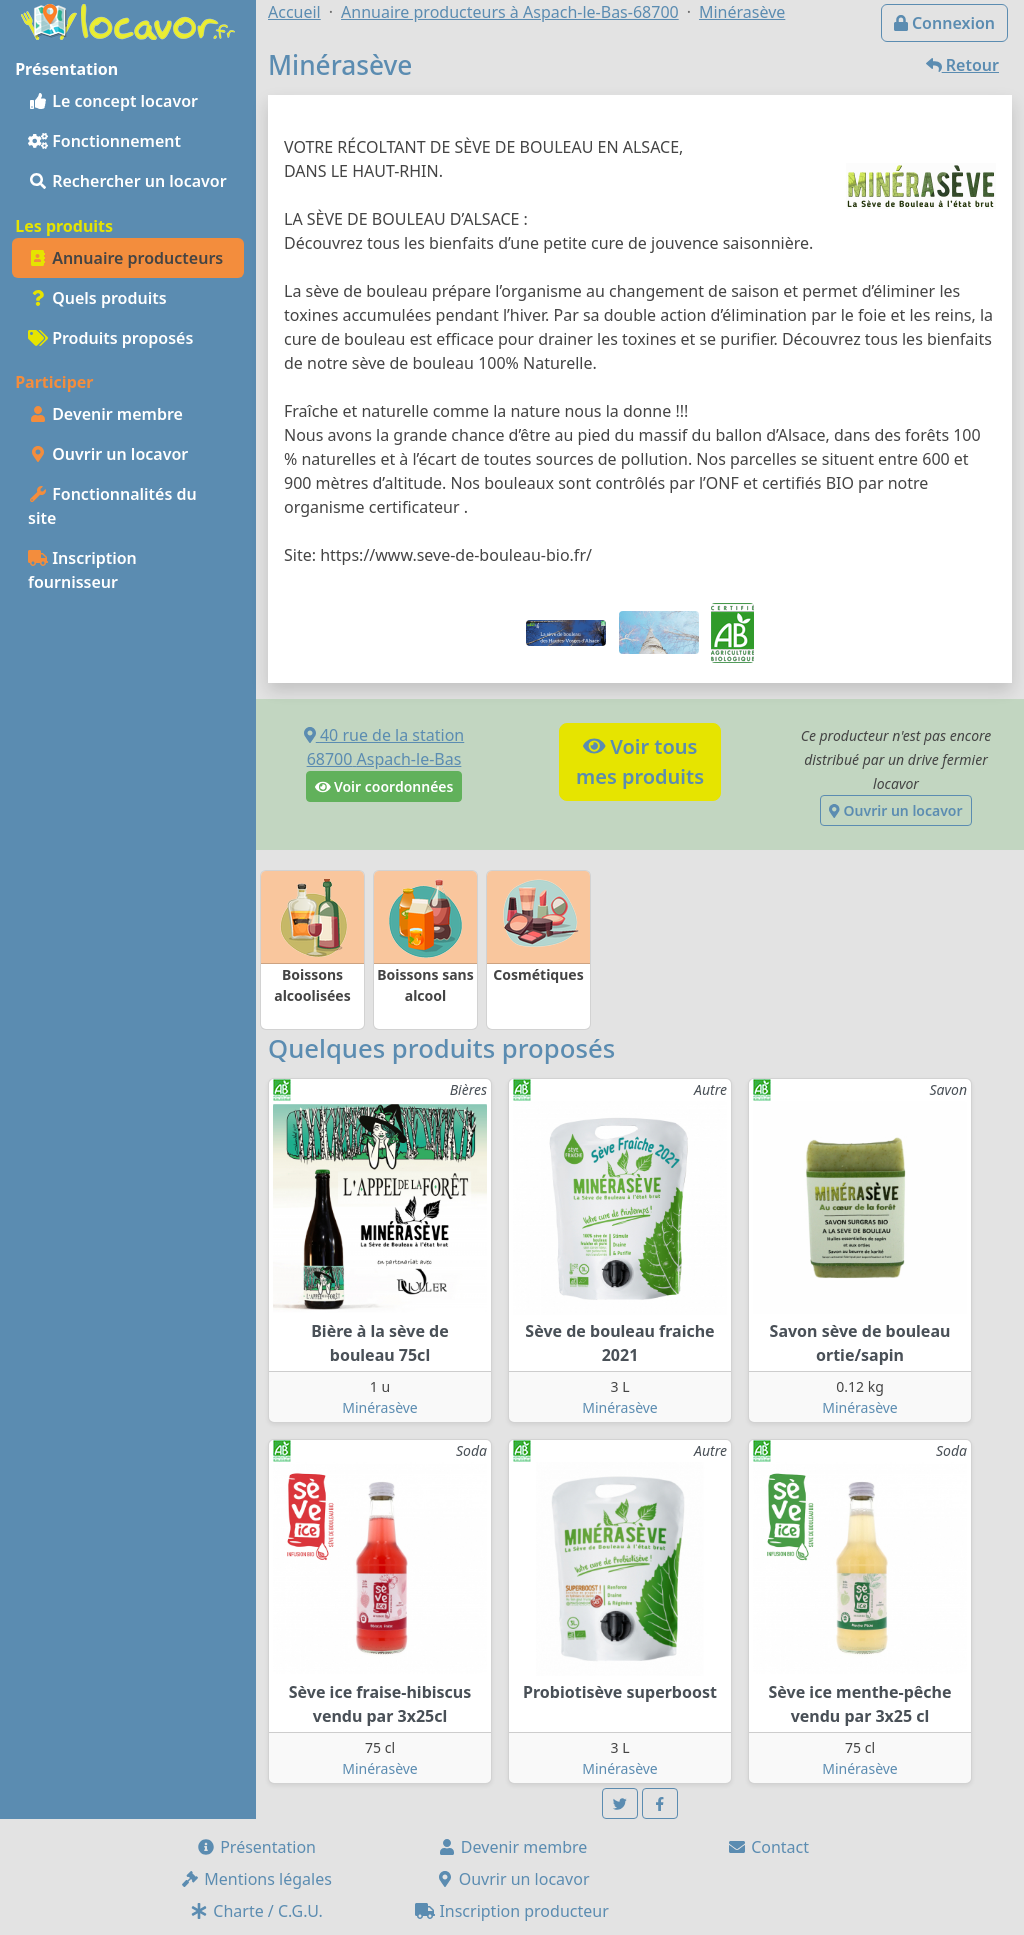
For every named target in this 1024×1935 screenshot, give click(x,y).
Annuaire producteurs (125, 258)
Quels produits (97, 298)
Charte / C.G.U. (256, 1911)
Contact (768, 1847)
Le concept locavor (113, 101)
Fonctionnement (104, 141)
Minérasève (380, 1407)
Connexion (944, 23)
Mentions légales (256, 1879)
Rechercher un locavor (127, 181)
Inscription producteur (512, 1911)
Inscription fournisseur (82, 570)
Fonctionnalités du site (112, 506)
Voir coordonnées (384, 786)
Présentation (256, 1847)
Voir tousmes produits (640, 761)
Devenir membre (105, 414)
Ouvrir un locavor (108, 454)
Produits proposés (110, 338)
